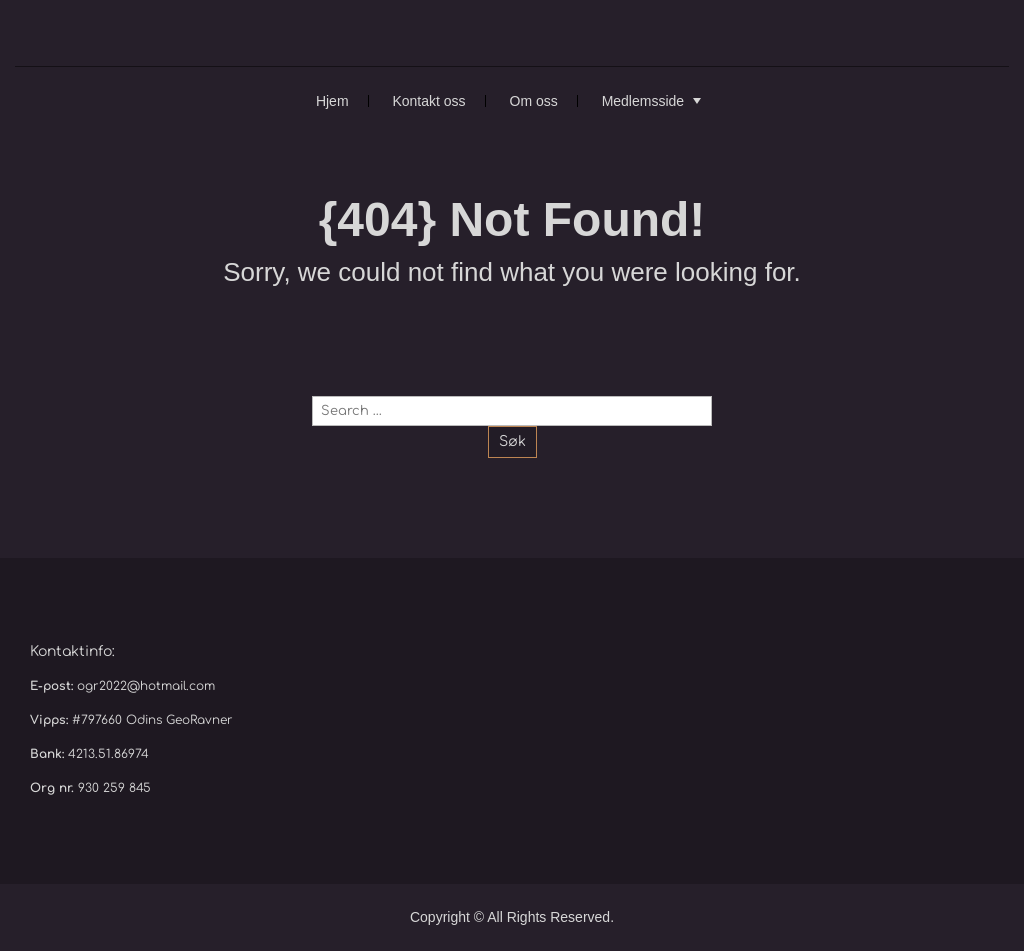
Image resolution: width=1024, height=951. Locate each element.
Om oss (534, 101)
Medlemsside (643, 101)
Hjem (332, 101)
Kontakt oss (428, 101)
